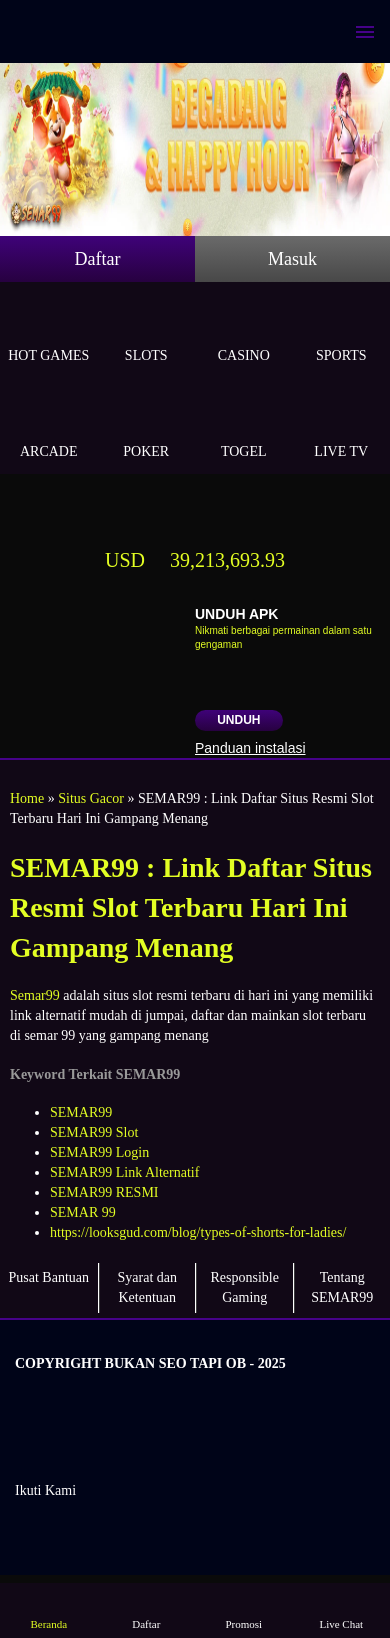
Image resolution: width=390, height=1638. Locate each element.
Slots (147, 332)
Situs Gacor (91, 798)
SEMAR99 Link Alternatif (124, 1172)
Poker (147, 428)
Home (27, 798)
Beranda (49, 1609)
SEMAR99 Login (99, 1152)
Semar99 (35, 995)
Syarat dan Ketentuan (147, 1287)
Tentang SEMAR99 (342, 1287)
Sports (342, 332)
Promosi (244, 1609)
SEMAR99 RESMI (104, 1192)
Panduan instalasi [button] (250, 748)
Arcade (49, 428)
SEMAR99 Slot (94, 1132)
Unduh (238, 720)
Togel (244, 428)
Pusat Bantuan (49, 1277)
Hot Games (49, 332)
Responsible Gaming (245, 1287)
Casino (244, 332)
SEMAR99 (81, 1112)
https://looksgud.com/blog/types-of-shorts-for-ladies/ (198, 1232)
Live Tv (342, 428)
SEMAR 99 (83, 1212)
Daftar (98, 259)
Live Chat (341, 1609)
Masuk (292, 259)
